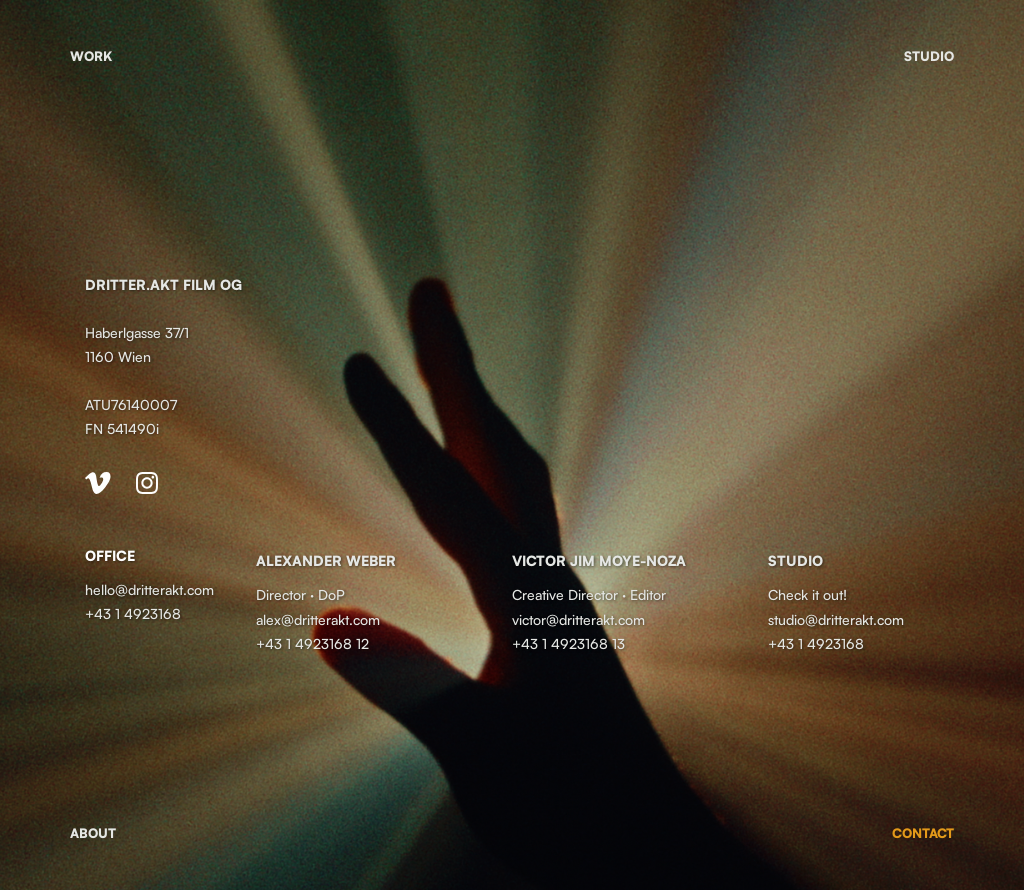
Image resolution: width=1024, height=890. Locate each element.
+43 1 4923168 (133, 613)
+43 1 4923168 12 (312, 643)
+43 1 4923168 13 (568, 643)
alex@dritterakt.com (318, 619)
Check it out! (807, 594)
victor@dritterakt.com (578, 619)
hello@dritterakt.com (149, 589)
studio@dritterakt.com (838, 619)
